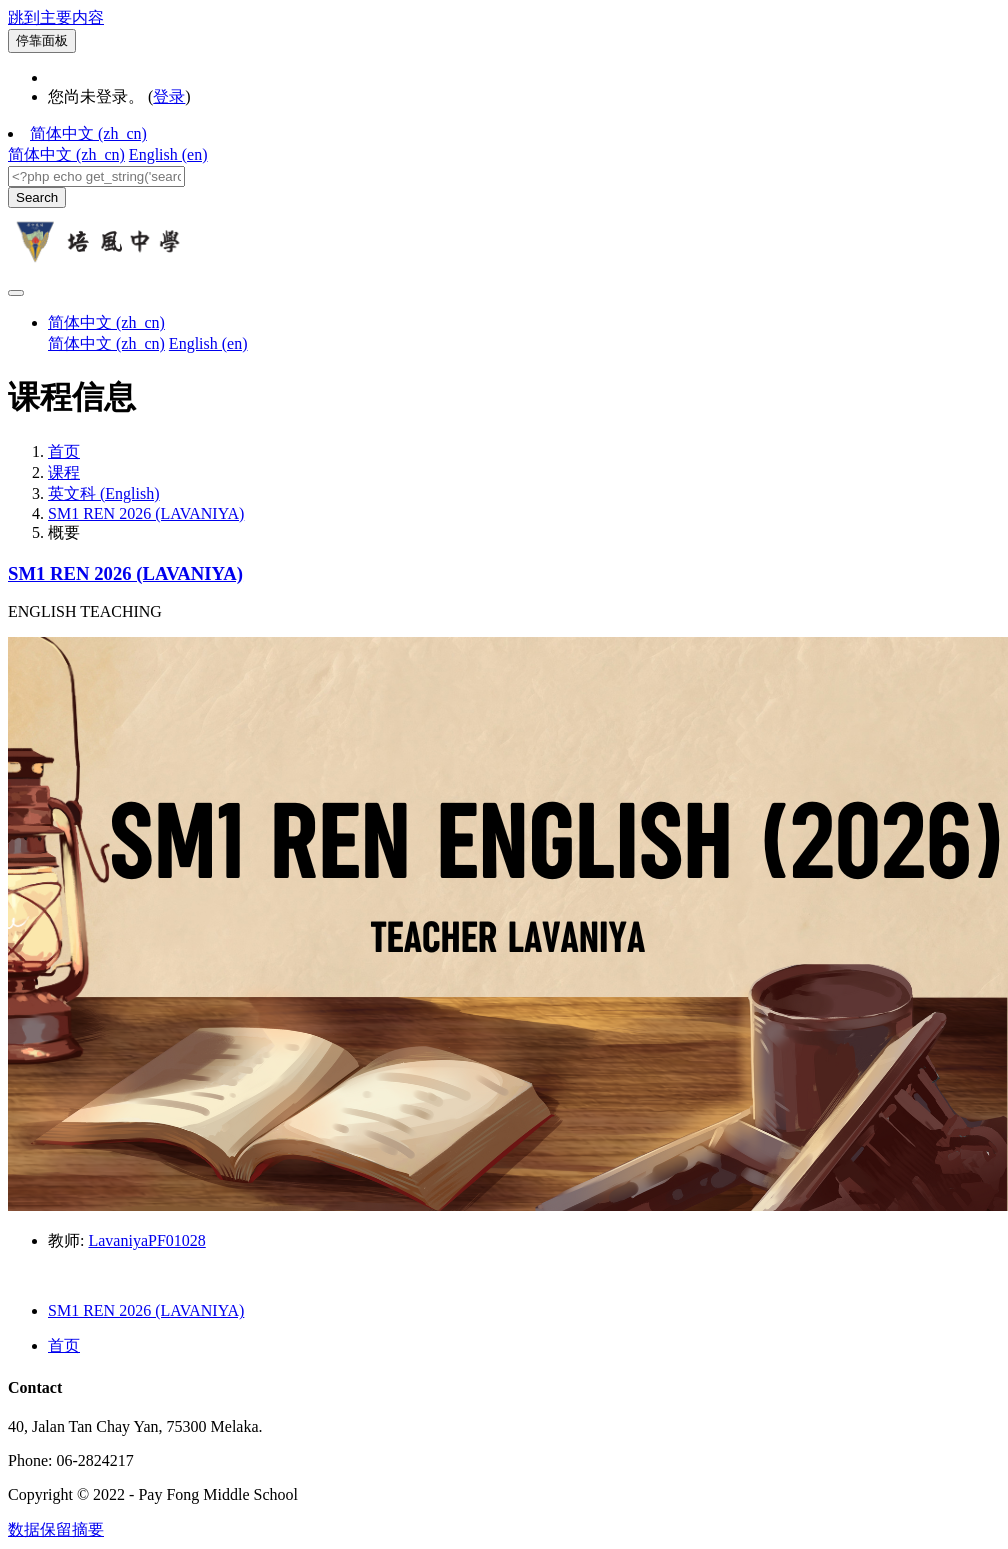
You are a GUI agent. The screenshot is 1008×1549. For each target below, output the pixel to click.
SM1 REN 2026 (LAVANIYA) (146, 513)
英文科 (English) (104, 493)
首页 (64, 451)
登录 (169, 96)
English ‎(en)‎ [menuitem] (168, 154)
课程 (64, 472)
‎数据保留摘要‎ (56, 1529)
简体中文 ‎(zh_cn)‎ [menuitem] (66, 154)
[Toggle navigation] (16, 293)
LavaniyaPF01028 (146, 1240)
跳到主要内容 (56, 17)
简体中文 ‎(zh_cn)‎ (88, 133)
